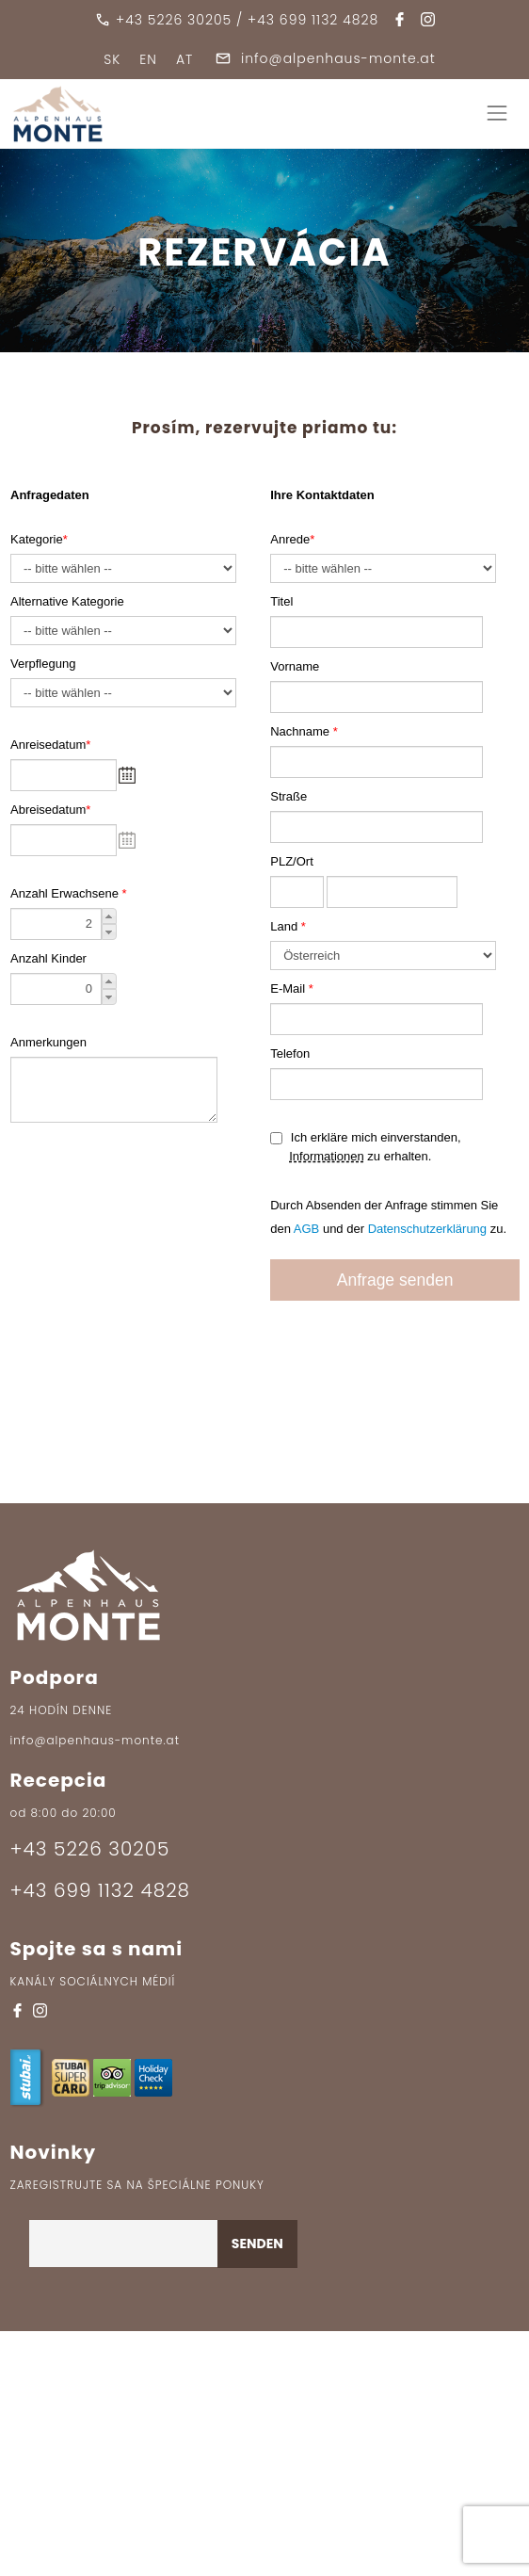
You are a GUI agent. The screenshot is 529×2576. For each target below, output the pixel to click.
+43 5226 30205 (174, 19)
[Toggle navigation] (496, 113)
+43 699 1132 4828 (313, 19)
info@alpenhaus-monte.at (325, 58)
